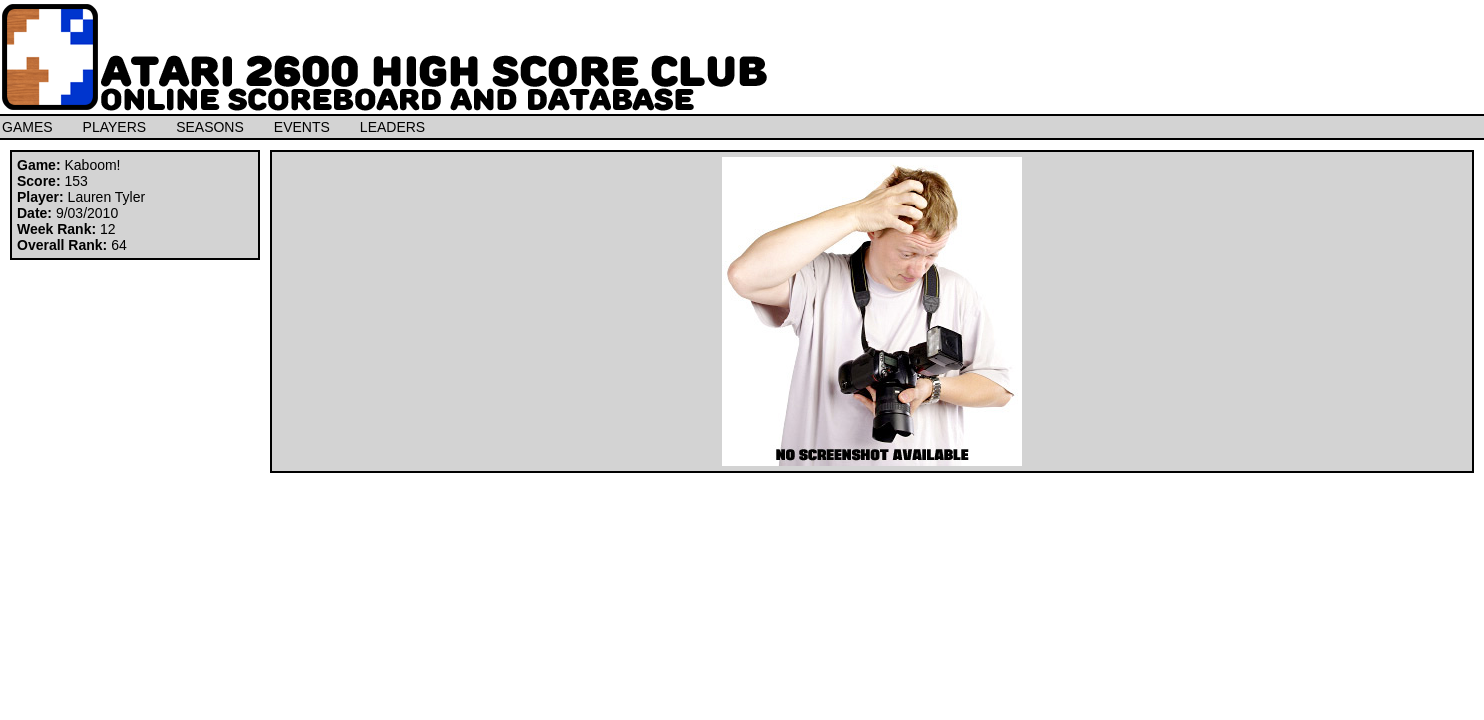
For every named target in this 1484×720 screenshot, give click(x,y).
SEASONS (210, 127)
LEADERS (392, 127)
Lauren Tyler (107, 197)
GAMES (27, 127)
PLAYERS (115, 127)
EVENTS (302, 127)
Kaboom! (92, 165)
